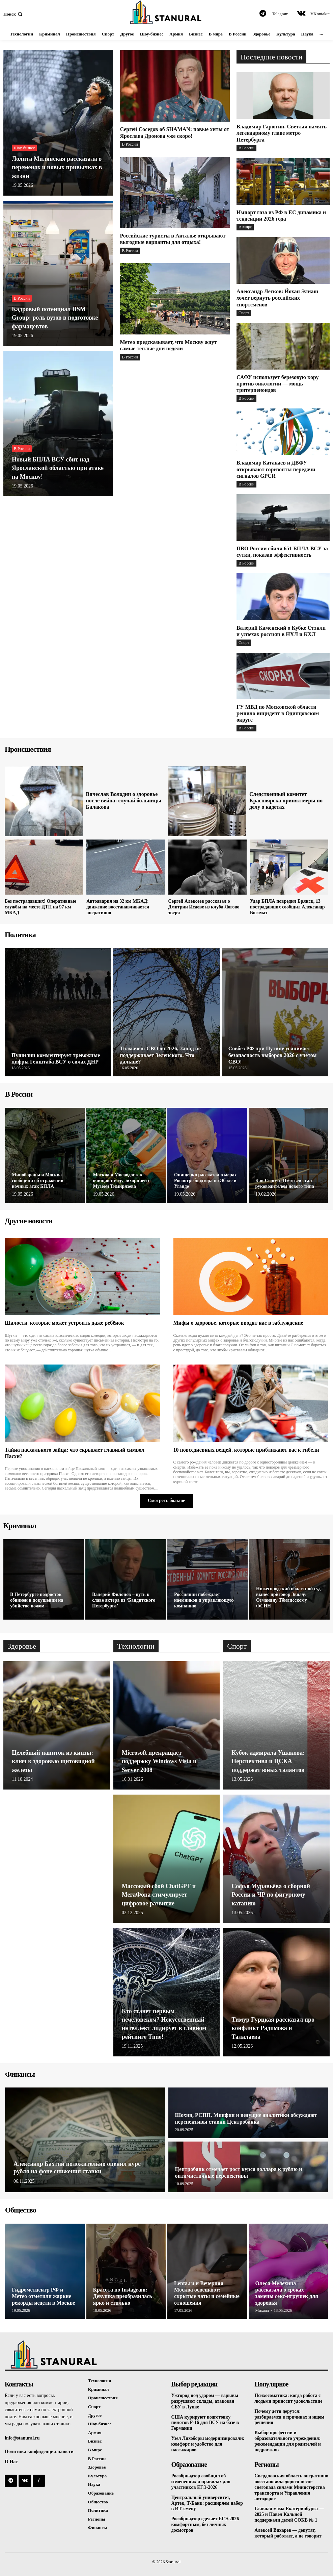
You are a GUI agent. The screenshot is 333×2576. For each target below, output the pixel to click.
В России (22, 298)
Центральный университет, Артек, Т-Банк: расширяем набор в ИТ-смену (207, 2503)
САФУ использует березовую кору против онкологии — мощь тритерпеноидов (278, 383)
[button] (13, 14)
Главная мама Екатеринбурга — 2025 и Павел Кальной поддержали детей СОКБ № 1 (289, 2514)
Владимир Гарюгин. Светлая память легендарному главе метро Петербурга (282, 133)
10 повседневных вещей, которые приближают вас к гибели (246, 1450)
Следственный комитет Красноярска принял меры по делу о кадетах (286, 800)
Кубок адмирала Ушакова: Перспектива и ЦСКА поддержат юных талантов (268, 1761)
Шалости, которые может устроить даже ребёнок (64, 1323)
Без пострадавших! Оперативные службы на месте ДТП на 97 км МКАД (40, 907)
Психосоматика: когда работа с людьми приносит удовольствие (288, 2398)
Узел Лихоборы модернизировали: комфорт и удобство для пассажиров (208, 2444)
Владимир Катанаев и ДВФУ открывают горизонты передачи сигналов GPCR (276, 469)
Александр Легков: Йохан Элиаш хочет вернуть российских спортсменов (277, 298)
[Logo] (166, 12)
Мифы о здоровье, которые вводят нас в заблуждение (238, 1323)
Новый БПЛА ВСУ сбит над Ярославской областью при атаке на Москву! (58, 468)
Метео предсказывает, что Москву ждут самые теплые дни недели (168, 345)
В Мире (245, 227)
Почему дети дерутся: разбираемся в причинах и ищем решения (289, 2417)
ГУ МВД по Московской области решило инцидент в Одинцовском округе (278, 713)
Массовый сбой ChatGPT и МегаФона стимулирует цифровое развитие (159, 1894)
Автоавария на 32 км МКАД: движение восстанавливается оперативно (117, 907)
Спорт (244, 312)
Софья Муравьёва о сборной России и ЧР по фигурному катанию (270, 1894)
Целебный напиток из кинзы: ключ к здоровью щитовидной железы (53, 1761)
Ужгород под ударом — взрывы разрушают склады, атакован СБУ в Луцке (204, 2401)
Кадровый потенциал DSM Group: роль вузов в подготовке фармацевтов (55, 317)
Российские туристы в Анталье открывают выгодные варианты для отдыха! (172, 239)
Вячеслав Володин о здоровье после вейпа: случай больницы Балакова (123, 800)
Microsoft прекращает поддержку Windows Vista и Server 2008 (159, 1761)
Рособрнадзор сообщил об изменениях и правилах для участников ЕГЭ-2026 (201, 2481)
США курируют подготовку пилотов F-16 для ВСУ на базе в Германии (205, 2423)
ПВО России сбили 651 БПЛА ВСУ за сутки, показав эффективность (282, 552)
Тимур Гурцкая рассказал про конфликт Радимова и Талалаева (272, 2028)
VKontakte (320, 13)
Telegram (280, 13)
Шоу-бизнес (24, 148)
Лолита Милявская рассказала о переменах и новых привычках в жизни (57, 167)
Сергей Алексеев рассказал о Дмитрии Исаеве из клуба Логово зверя (204, 907)
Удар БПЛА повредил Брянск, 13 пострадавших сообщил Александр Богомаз (287, 907)
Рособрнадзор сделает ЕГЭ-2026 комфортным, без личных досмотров (205, 2524)
